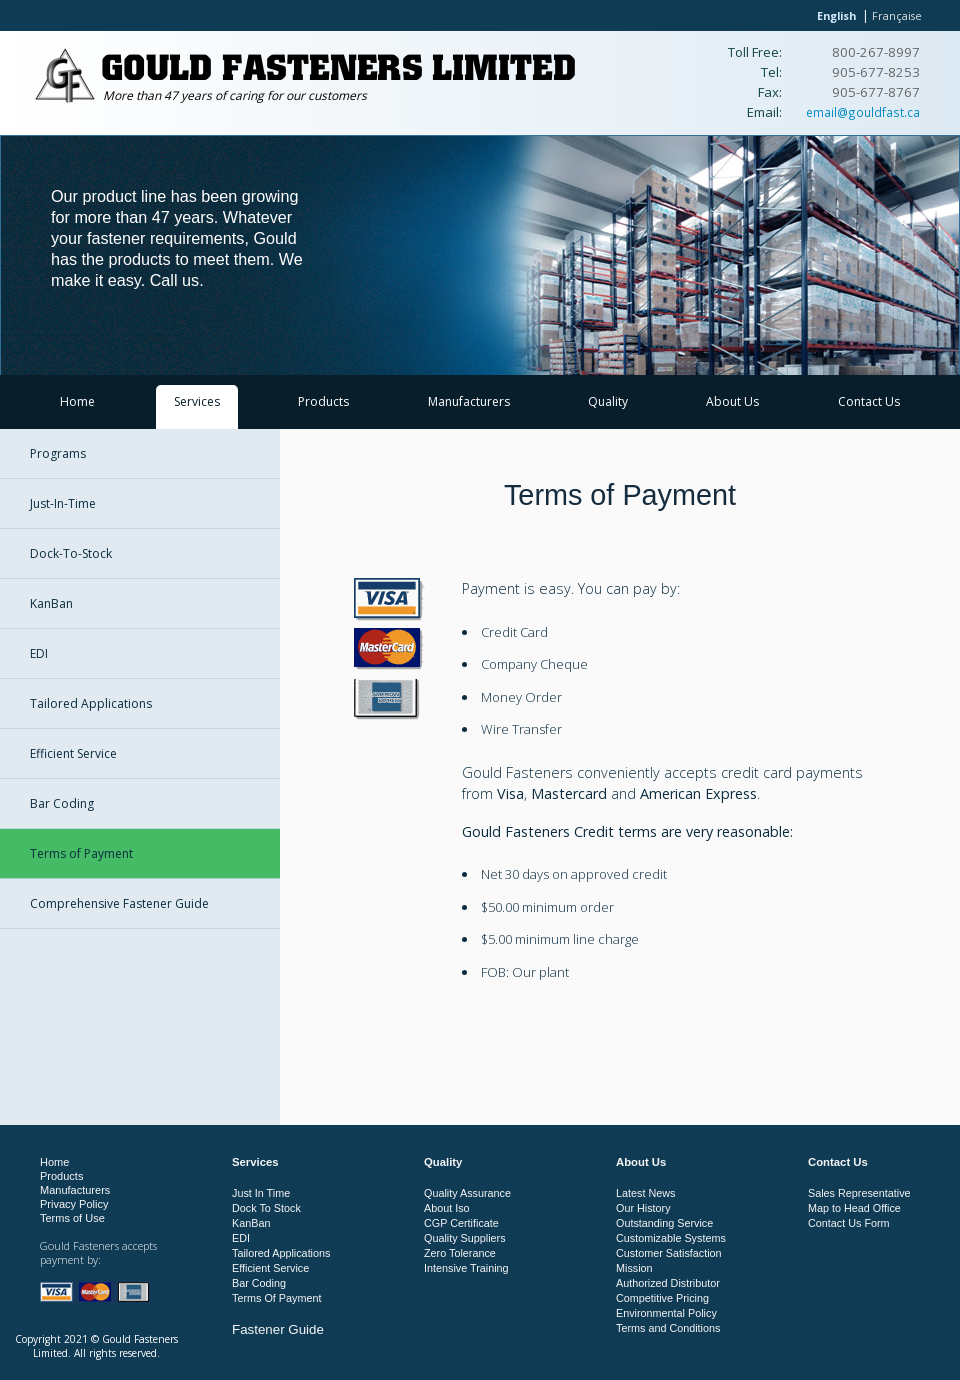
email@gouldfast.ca (863, 112)
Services (197, 401)
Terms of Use (72, 1218)
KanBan (51, 603)
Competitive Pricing (662, 1298)
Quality (608, 401)
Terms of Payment (81, 853)
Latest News (645, 1193)
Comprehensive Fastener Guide (119, 903)
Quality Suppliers (465, 1238)
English (836, 15)
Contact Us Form (849, 1223)
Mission (634, 1268)
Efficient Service (73, 753)
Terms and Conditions (668, 1328)
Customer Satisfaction (669, 1253)
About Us (732, 401)
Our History (643, 1208)
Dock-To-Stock (71, 553)
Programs (58, 453)
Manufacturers (469, 401)
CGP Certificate (461, 1223)
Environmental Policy (666, 1313)
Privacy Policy (74, 1204)
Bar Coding (62, 803)
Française (897, 15)
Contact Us (869, 401)
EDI (39, 653)
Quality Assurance (467, 1193)
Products (323, 401)
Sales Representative (859, 1193)
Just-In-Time (63, 503)
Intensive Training (466, 1268)
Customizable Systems (671, 1238)
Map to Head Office (854, 1208)
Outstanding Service (664, 1223)
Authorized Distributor (668, 1283)
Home (77, 401)
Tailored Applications (91, 703)
